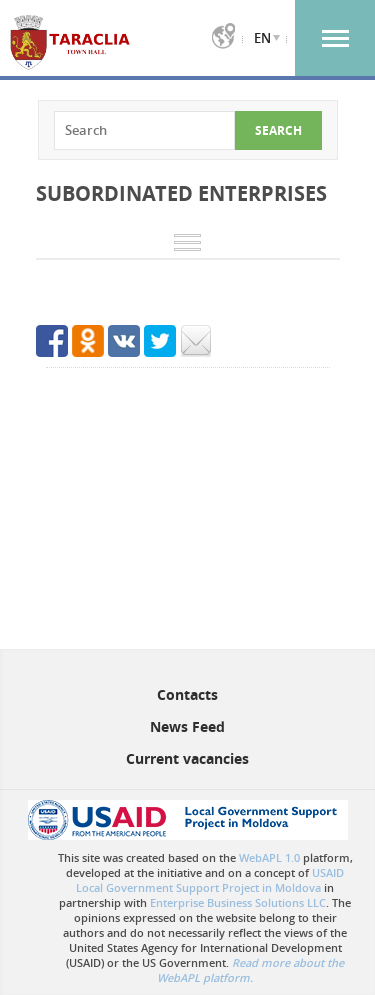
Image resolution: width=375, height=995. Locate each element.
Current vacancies (187, 758)
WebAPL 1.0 (269, 857)
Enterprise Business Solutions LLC (238, 902)
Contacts (187, 694)
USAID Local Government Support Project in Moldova (210, 880)
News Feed (187, 726)
